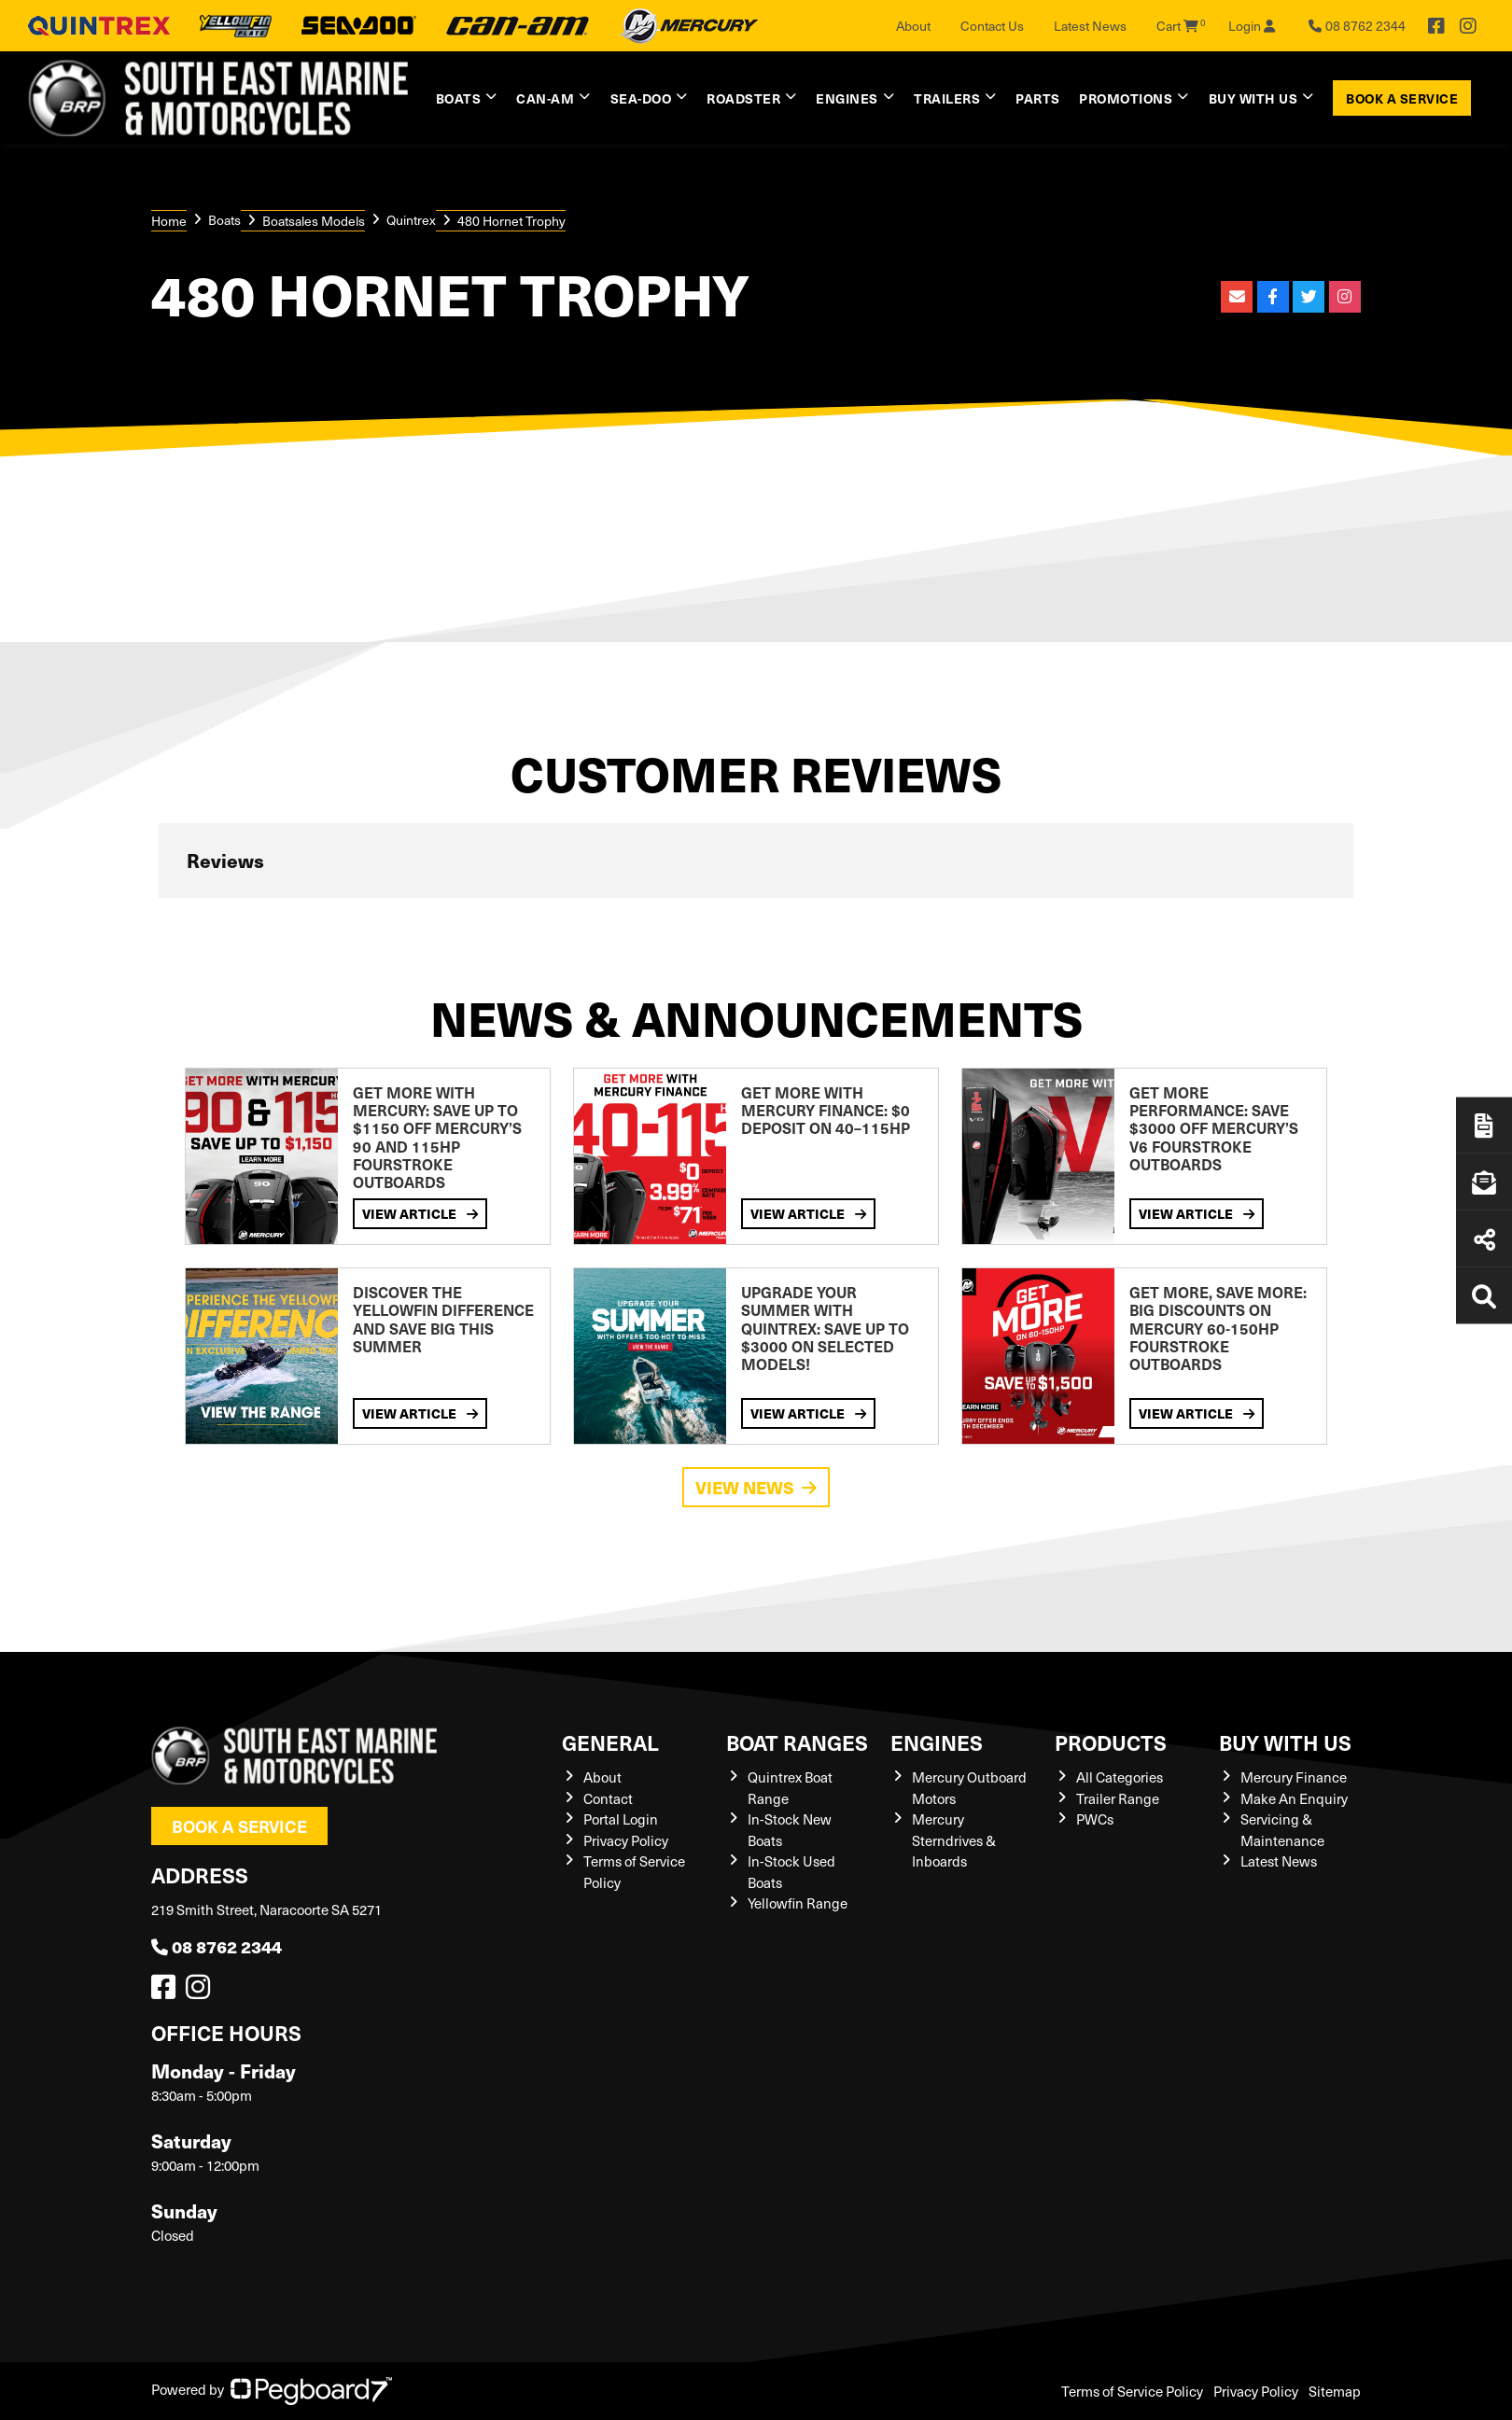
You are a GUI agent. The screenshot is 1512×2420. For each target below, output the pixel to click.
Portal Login (620, 1819)
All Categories (1119, 1777)
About (913, 26)
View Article (420, 1213)
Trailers (947, 98)
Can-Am (545, 98)
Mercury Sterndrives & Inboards (954, 1840)
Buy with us (1253, 98)
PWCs (1094, 1819)
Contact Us (992, 26)
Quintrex (411, 220)
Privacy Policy (625, 1840)
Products (1111, 1742)
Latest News (1090, 26)
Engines (847, 98)
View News (756, 1487)
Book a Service (1402, 98)
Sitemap (1335, 2391)
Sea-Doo (641, 98)
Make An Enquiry (1294, 1798)
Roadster (743, 98)
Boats (459, 98)
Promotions (1125, 98)
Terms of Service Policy (1132, 2391)
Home (169, 221)
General (610, 1742)
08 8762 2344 (216, 1946)
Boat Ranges (797, 1742)
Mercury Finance (1293, 1777)
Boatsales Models (313, 221)
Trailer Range (1117, 1798)
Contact (608, 1798)
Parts (1037, 98)
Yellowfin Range (797, 1903)
